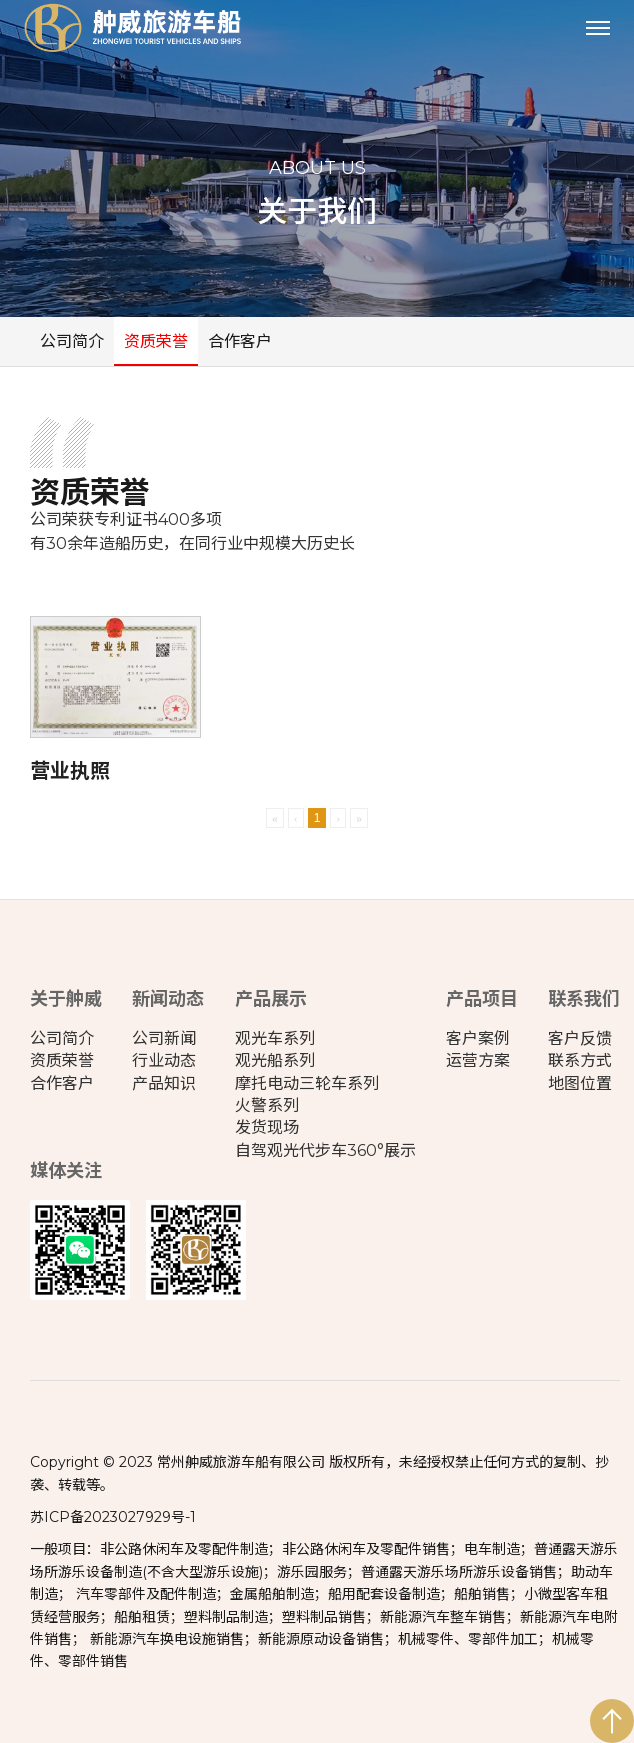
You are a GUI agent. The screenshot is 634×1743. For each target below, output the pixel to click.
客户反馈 (580, 1038)
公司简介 (72, 341)
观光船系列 (275, 1060)
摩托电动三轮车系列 (307, 1083)
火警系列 (267, 1105)
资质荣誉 (156, 341)
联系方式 (580, 1060)
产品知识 (164, 1083)
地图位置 (580, 1083)
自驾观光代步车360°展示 (325, 1150)
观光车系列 (275, 1038)
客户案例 (478, 1038)
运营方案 (478, 1060)
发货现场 (267, 1127)
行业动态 (164, 1060)
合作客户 (240, 341)
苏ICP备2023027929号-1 (113, 1517)
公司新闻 (164, 1038)
